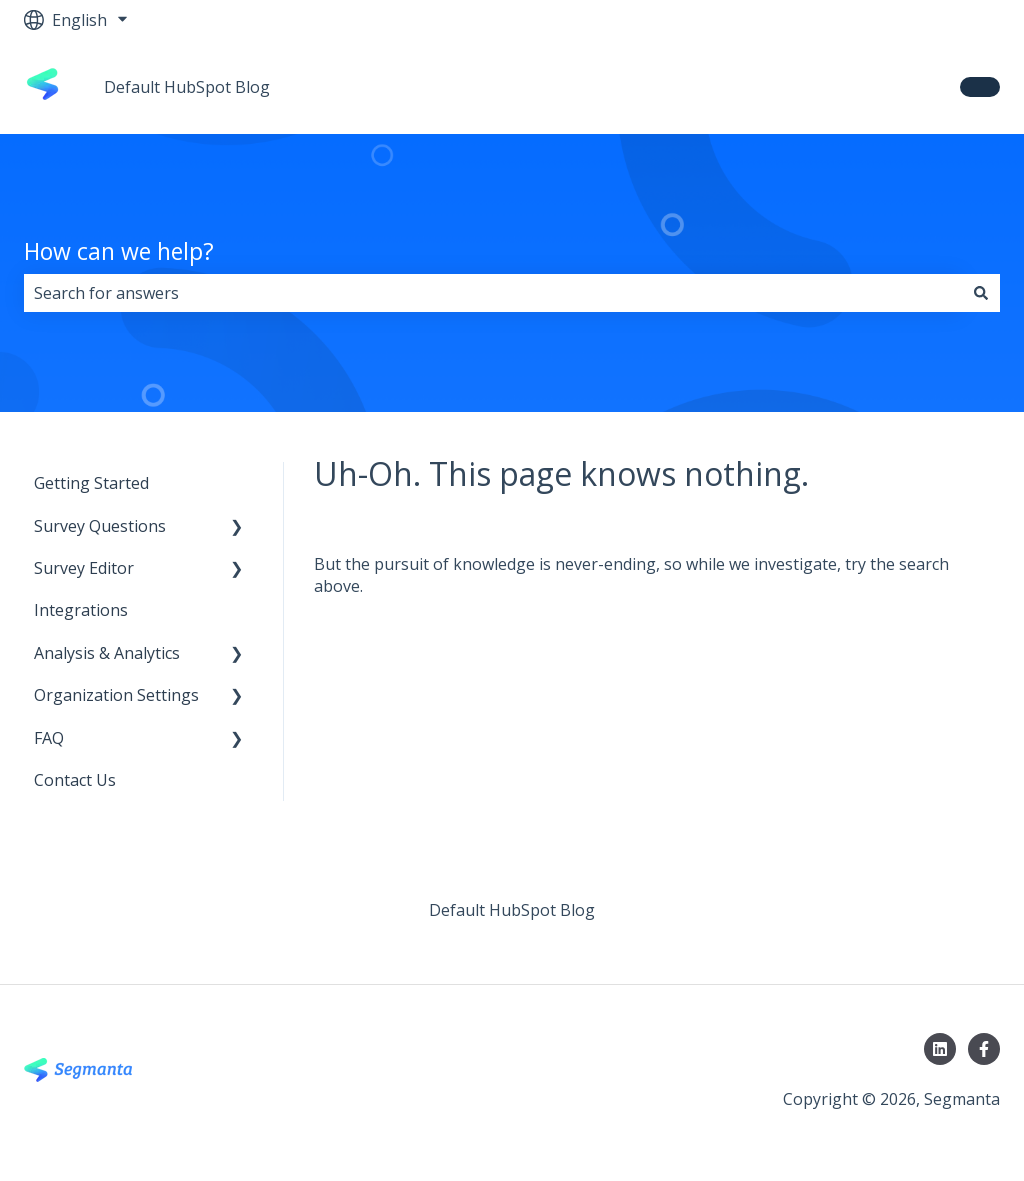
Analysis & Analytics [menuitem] (107, 653)
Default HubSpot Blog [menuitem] (512, 910)
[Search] (981, 293)
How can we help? (119, 251)
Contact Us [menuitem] (75, 780)
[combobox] (493, 293)
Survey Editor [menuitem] (84, 568)
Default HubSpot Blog (187, 87)
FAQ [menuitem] (49, 738)
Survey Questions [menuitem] (100, 526)
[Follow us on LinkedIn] (940, 1049)
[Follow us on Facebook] (984, 1049)
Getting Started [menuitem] (91, 483)
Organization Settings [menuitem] (116, 695)
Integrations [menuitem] (81, 610)
